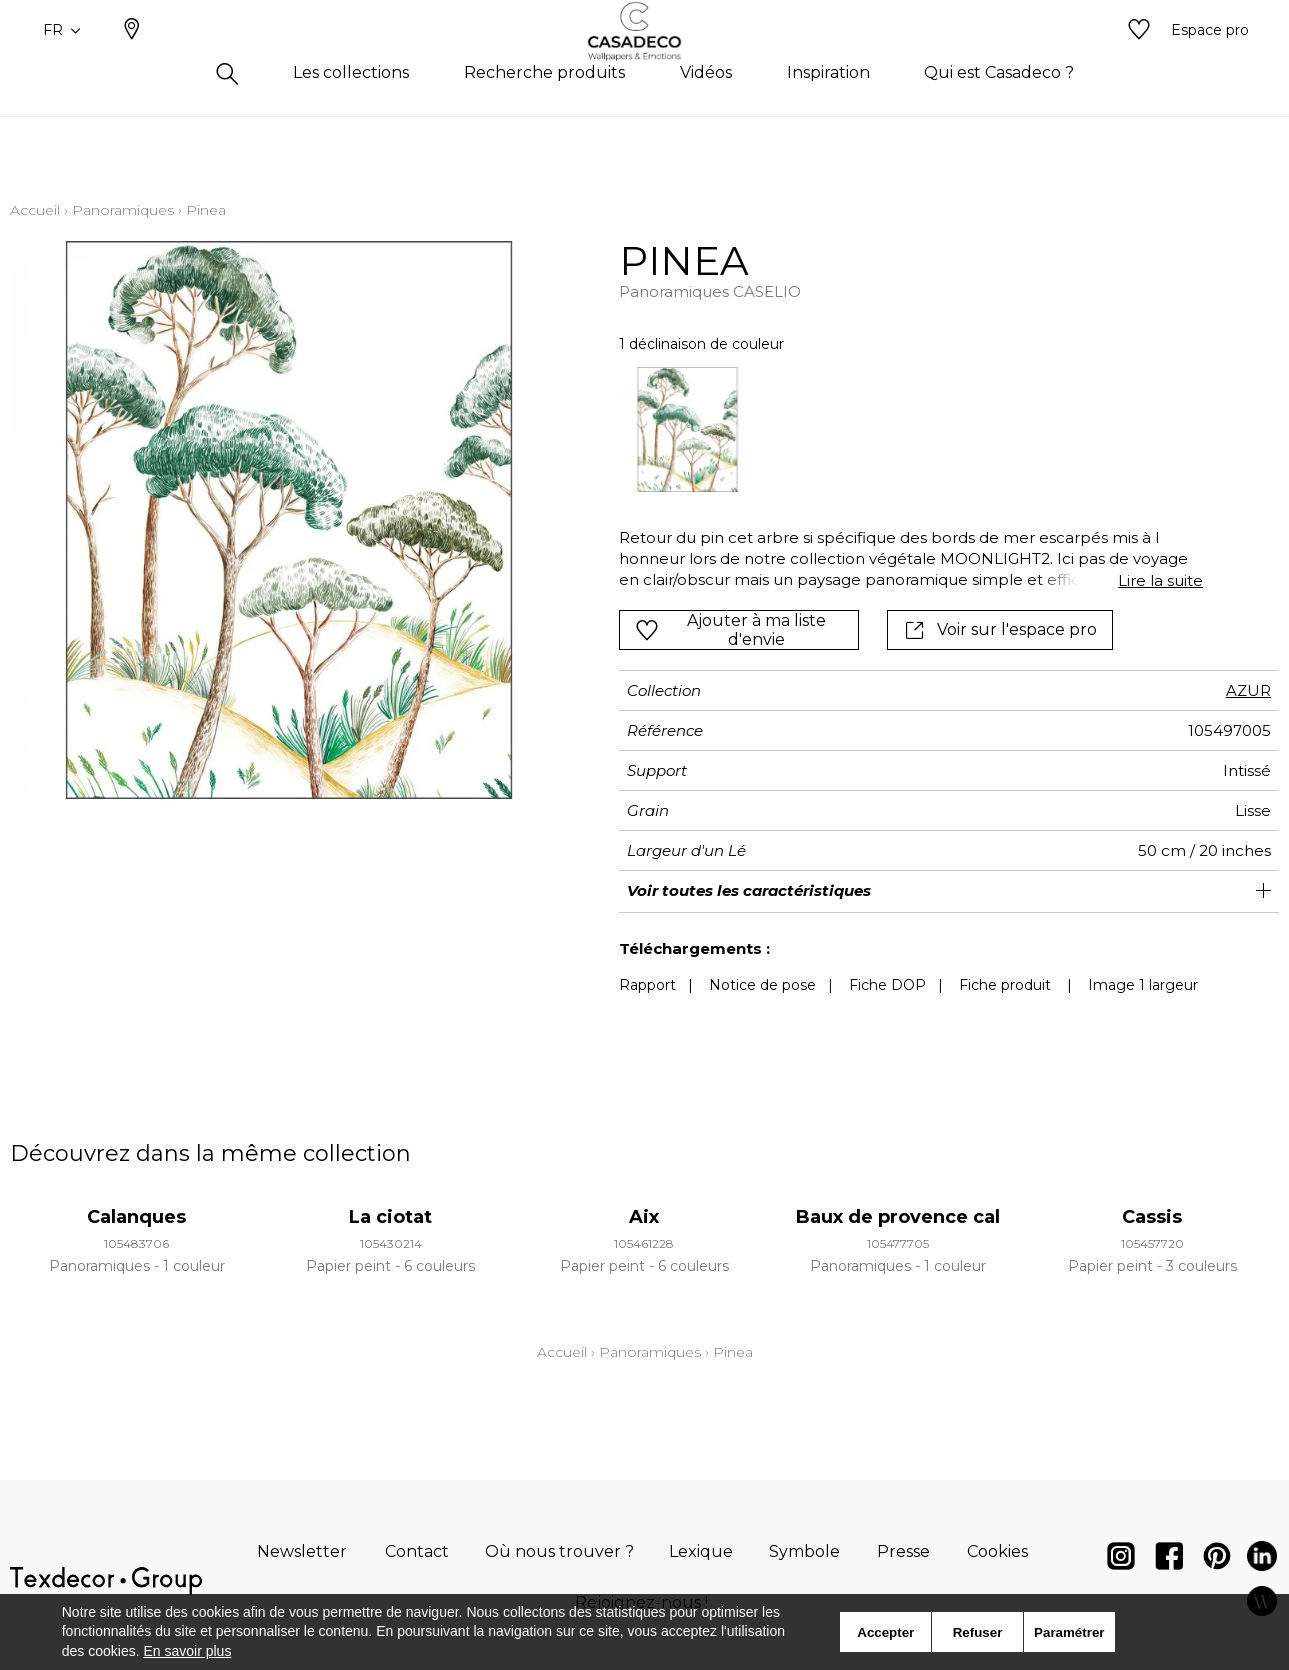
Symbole (804, 1551)
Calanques (136, 1217)
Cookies (997, 1551)
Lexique (701, 1551)
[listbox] (899, 429)
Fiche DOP (887, 985)
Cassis (1152, 1217)
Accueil (35, 210)
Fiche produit (1005, 985)
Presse (903, 1551)
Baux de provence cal (898, 1217)
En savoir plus (187, 1651)
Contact (417, 1551)
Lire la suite (1160, 580)
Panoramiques (123, 210)
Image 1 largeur (1143, 985)
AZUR (1248, 690)
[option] (687, 429)
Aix (644, 1217)
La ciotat (390, 1217)
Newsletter (302, 1551)
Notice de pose (762, 985)
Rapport (647, 985)
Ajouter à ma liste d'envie (730, 630)
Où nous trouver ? (559, 1551)
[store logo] (644, 63)
